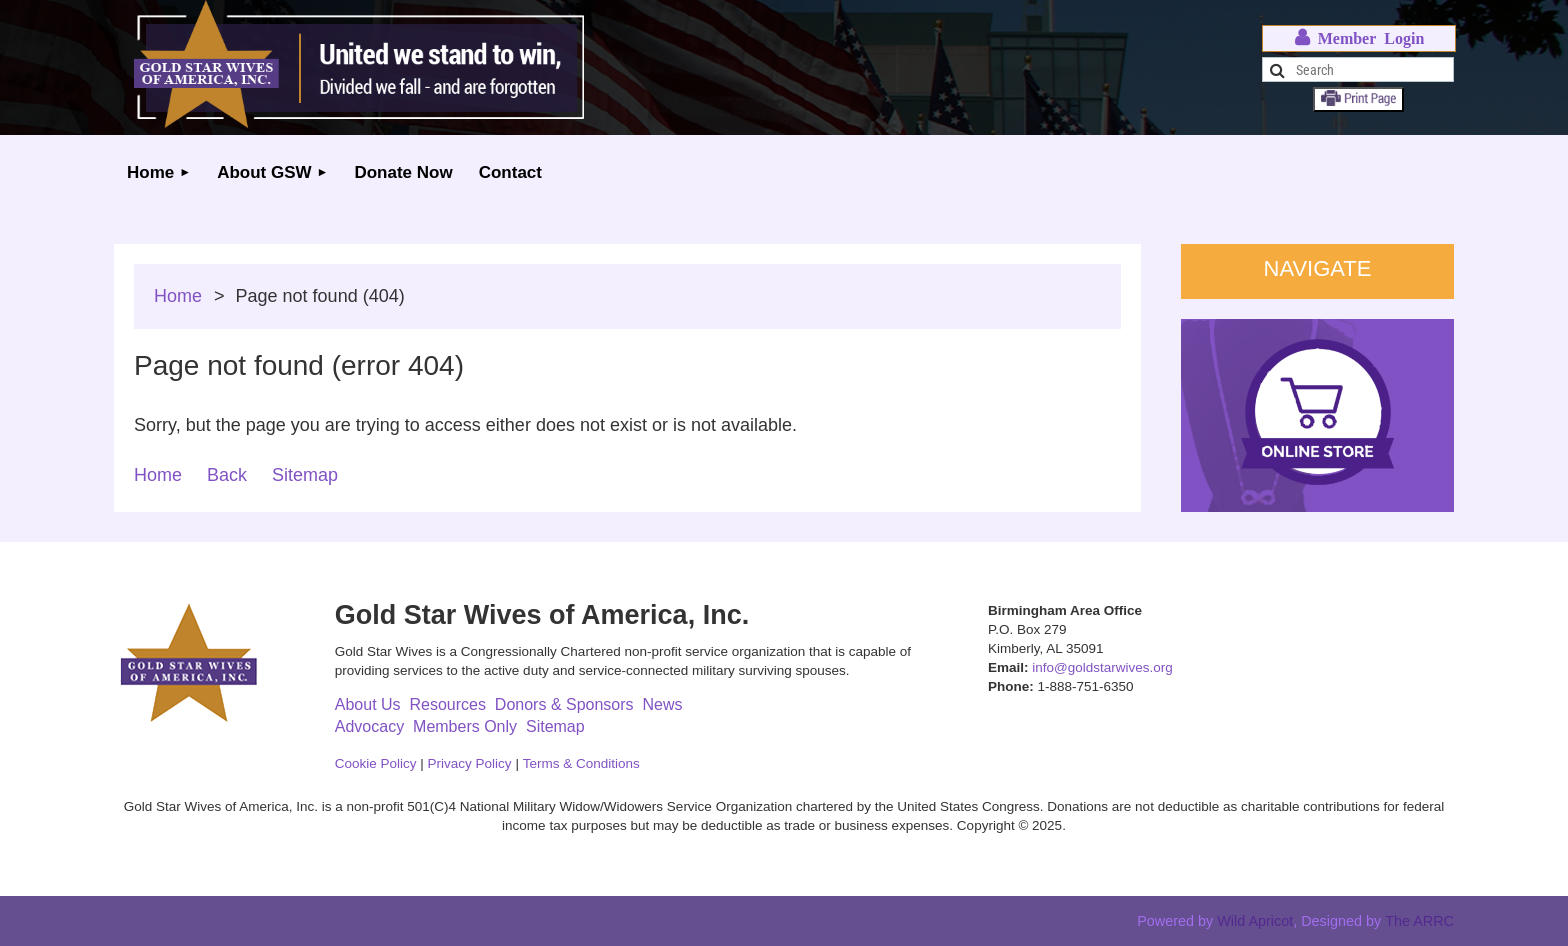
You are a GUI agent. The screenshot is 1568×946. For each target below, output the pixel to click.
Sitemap (305, 475)
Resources (447, 704)
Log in (1359, 38)
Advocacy (369, 726)
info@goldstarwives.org (1102, 667)
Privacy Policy (470, 763)
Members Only (465, 726)
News (662, 704)
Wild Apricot (1255, 921)
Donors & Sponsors (564, 704)
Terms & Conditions (581, 763)
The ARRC (1419, 921)
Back (227, 475)
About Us (368, 704)
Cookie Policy (376, 763)
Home (178, 296)
